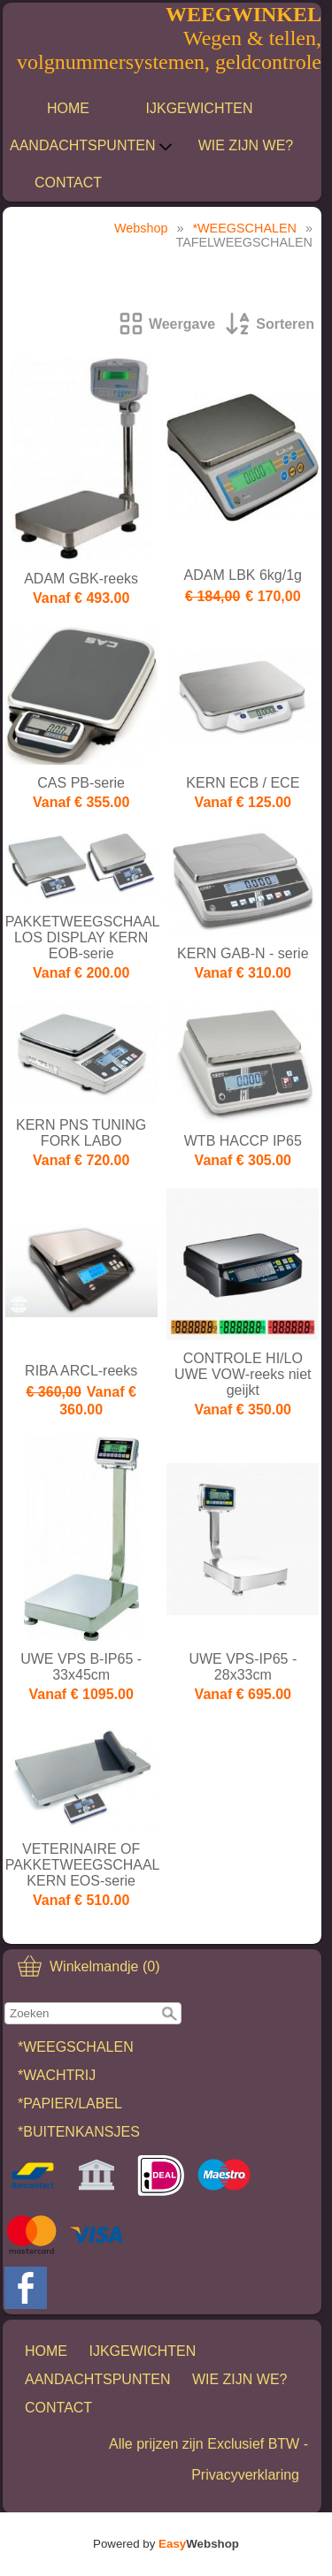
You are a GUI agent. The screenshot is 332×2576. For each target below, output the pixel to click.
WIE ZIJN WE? (246, 145)
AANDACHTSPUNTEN (91, 146)
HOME (68, 108)
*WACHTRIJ (57, 2075)
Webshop (141, 228)
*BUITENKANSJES (79, 2131)
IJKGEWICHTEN (199, 108)
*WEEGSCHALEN (76, 2046)
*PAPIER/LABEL (70, 2103)
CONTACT (68, 182)
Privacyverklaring (245, 2474)
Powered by (166, 2543)
